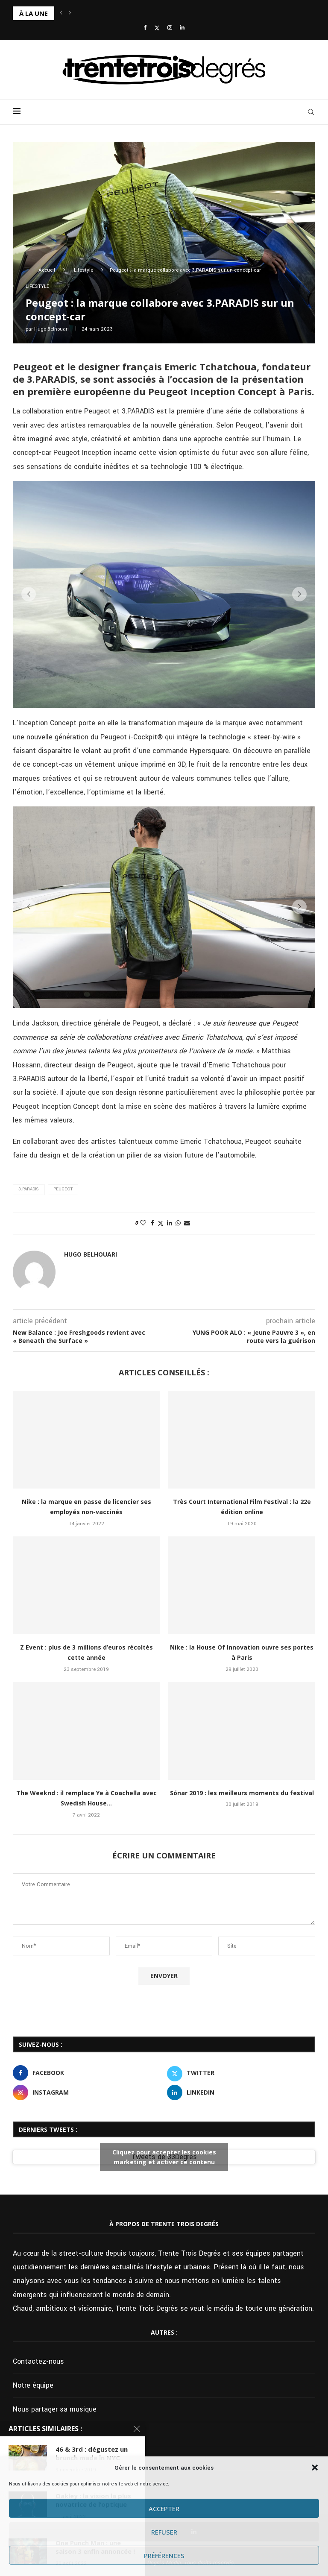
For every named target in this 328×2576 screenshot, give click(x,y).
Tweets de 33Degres (164, 2157)
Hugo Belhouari (51, 329)
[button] (314, 2467)
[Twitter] (157, 28)
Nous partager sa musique (55, 2409)
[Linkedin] (182, 28)
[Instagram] (169, 28)
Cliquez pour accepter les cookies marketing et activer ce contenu (164, 2157)
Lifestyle (83, 270)
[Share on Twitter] (161, 1223)
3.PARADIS (28, 1189)
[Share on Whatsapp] (178, 1223)
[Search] (311, 112)
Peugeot (63, 1189)
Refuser (164, 2532)
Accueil (46, 270)
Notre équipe (33, 2385)
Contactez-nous (38, 2361)
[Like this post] (143, 1223)
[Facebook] (145, 28)
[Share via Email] (187, 1223)
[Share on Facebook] (152, 1223)
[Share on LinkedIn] (169, 1223)
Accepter (164, 2508)
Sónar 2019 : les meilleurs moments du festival (242, 1793)
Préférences (164, 2555)
